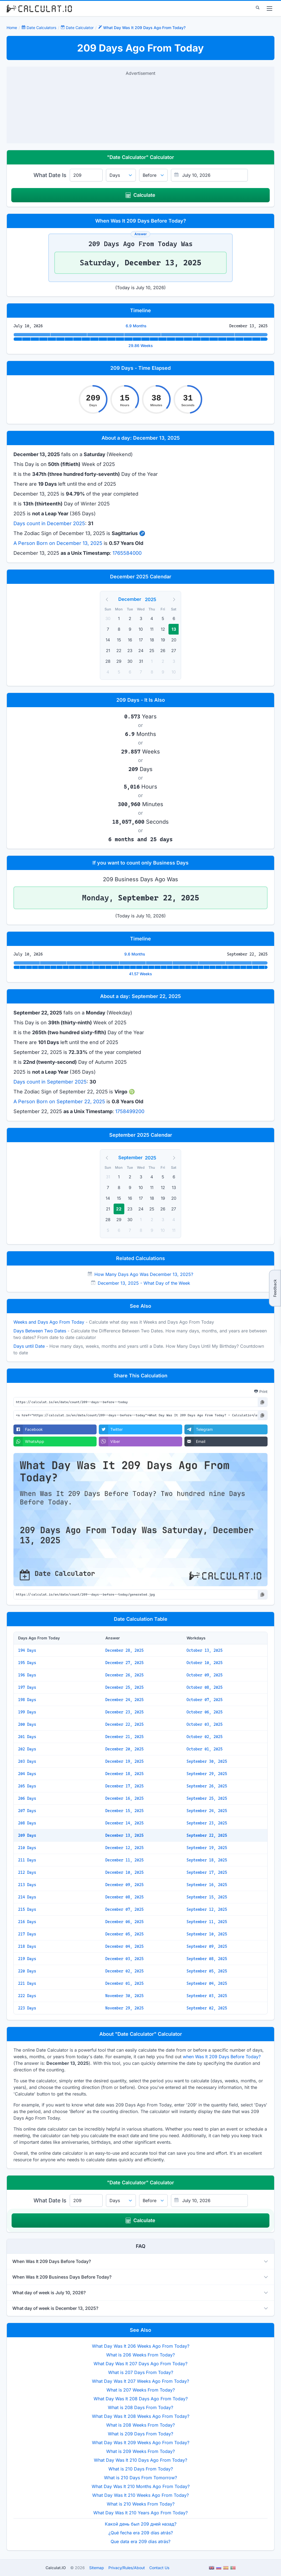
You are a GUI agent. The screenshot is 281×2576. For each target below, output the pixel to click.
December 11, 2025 (124, 1860)
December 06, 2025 (124, 1922)
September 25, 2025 (207, 1798)
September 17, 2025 (207, 1872)
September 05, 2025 (207, 1971)
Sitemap (96, 2567)
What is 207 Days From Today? (140, 2372)
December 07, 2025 (124, 1909)
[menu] (269, 8)
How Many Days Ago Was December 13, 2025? (143, 1274)
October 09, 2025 (205, 1675)
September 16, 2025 (207, 1885)
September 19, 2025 (207, 1848)
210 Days (27, 1848)
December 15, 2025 (124, 1811)
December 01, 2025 (124, 1983)
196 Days (27, 1675)
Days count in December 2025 (49, 523)
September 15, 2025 (207, 1897)
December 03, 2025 (124, 1959)
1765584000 (127, 553)
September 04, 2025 (207, 1983)
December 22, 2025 (124, 1724)
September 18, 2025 (207, 1860)
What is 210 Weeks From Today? (141, 2504)
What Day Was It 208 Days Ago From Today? (141, 2398)
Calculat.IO (56, 2567)
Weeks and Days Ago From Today (48, 1322)
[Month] (131, 599)
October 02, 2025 (205, 1737)
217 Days (27, 1934)
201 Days (27, 1737)
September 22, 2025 (207, 1835)
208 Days (27, 1823)
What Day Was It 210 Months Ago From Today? (141, 2486)
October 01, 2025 (205, 1749)
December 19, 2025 (124, 1761)
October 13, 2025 (205, 1650)
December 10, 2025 (124, 1872)
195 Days (27, 1663)
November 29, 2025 (124, 2008)
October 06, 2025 (205, 1712)
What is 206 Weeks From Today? (140, 2355)
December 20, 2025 (124, 1749)
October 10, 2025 (205, 1663)
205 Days (27, 1786)
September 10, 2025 (207, 1934)
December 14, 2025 (124, 1823)
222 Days (27, 1996)
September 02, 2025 (207, 2008)
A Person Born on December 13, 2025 (57, 543)
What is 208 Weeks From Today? (140, 2425)
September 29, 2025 (207, 1774)
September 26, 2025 (207, 1786)
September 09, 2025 (207, 1946)
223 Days (27, 2008)
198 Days (27, 1700)
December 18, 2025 (124, 1774)
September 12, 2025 (207, 1909)
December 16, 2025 (124, 1798)
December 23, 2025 (124, 1712)
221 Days (27, 1983)
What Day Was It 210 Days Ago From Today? (140, 2460)
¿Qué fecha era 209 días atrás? (140, 2532)
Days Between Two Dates (39, 1331)
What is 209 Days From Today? (140, 2433)
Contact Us (159, 2567)
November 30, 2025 (124, 1996)
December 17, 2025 (124, 1786)
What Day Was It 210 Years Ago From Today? (140, 2512)
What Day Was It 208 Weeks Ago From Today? (140, 2416)
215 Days (27, 1909)
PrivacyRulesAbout (126, 2567)
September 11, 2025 (207, 1922)
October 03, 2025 (205, 1724)
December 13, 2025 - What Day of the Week (144, 1283)
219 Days (27, 1959)
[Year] (154, 599)
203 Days (27, 1761)
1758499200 (129, 1111)
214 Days (27, 1897)
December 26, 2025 (124, 1675)
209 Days (27, 1835)
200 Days (27, 1724)
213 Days (27, 1885)
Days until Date (29, 1346)
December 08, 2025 (124, 1897)
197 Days (27, 1687)
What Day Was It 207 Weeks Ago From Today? (140, 2381)
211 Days (27, 1860)
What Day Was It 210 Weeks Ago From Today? (140, 2495)
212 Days (27, 1872)
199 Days (27, 1712)
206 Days (27, 1798)
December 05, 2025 (124, 1934)
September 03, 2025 (207, 1996)
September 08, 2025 (207, 1959)
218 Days (27, 1946)
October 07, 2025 (205, 1700)
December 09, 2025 (124, 1885)
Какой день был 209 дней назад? (140, 2524)
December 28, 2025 (124, 1650)
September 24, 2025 (207, 1811)
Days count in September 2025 (50, 1082)
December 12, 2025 (124, 1848)
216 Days (27, 1922)
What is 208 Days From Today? (140, 2407)
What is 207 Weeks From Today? (140, 2390)
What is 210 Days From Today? (140, 2469)
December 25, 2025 (124, 1687)
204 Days (27, 1774)
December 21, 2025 (124, 1737)
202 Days (27, 1749)
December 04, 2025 (124, 1946)
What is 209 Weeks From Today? (140, 2451)
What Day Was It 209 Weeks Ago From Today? (140, 2442)
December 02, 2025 (124, 1971)
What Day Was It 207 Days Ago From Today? (140, 2363)
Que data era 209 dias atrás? (140, 2541)
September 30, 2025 (207, 1761)
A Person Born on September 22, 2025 (59, 1101)
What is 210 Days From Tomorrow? (140, 2477)
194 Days (27, 1650)
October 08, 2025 (205, 1687)
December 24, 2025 (124, 1700)
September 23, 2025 (207, 1823)
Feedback (274, 1288)
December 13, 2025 (124, 1835)
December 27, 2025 (124, 1663)
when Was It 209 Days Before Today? (222, 2056)
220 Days (27, 1971)
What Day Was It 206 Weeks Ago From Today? (140, 2346)
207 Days (27, 1811)
